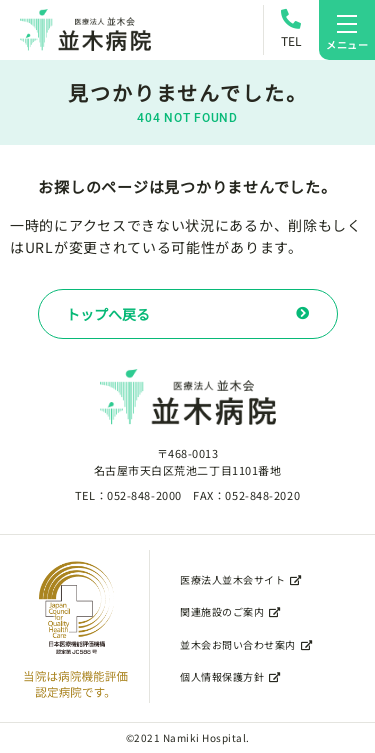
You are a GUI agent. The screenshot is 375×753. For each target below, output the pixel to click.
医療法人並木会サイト (241, 579)
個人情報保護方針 (230, 676)
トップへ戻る (188, 314)
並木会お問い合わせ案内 (246, 644)
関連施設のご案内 (230, 611)
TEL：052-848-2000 (128, 495)
